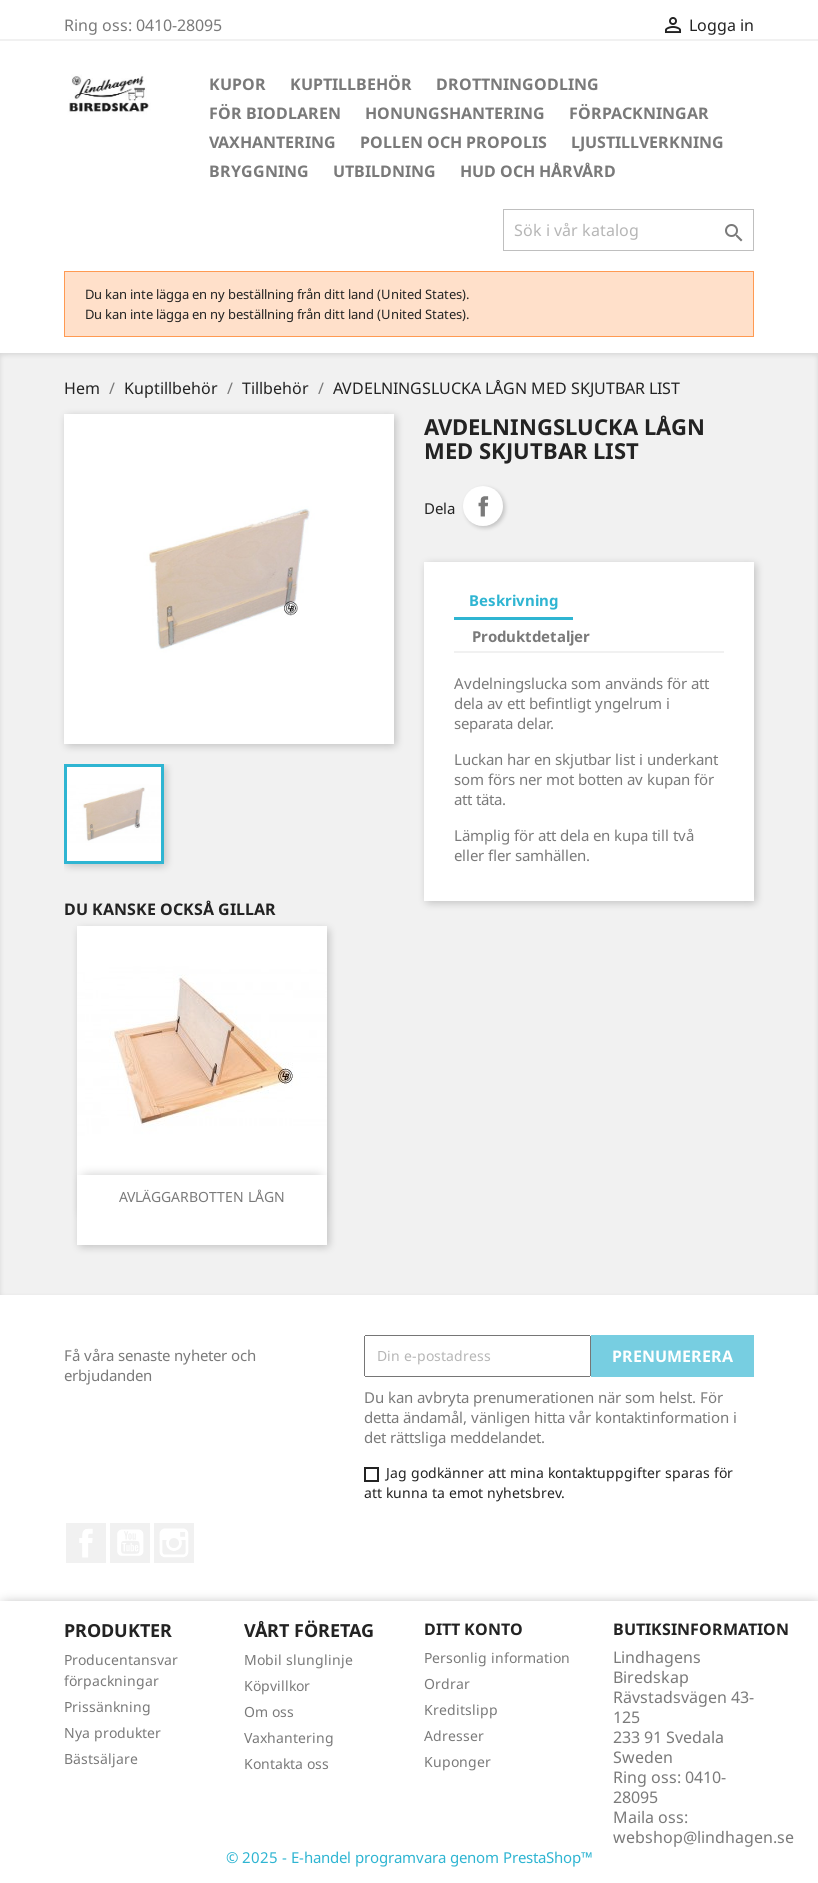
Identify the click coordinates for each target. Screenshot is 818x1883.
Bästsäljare (101, 1758)
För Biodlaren (275, 113)
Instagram (174, 1543)
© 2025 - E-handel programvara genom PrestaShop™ (409, 1857)
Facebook (86, 1543)
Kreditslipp (461, 1709)
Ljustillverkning (647, 142)
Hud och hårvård (538, 171)
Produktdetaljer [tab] (531, 636)
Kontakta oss (286, 1763)
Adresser (454, 1735)
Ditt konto (473, 1629)
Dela (483, 506)
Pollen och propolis (453, 142)
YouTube (130, 1543)
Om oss (269, 1711)
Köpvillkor (277, 1685)
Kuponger (457, 1761)
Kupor (237, 84)
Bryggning (259, 171)
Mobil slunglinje (298, 1659)
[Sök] (628, 230)
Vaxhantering (272, 142)
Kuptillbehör (351, 84)
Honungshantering (455, 113)
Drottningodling (517, 84)
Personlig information (497, 1657)
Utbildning (384, 171)
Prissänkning (107, 1706)
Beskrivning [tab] (513, 600)
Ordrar (447, 1683)
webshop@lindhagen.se (703, 1837)
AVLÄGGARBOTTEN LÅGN (202, 1196)
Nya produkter (112, 1732)
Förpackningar (639, 113)
